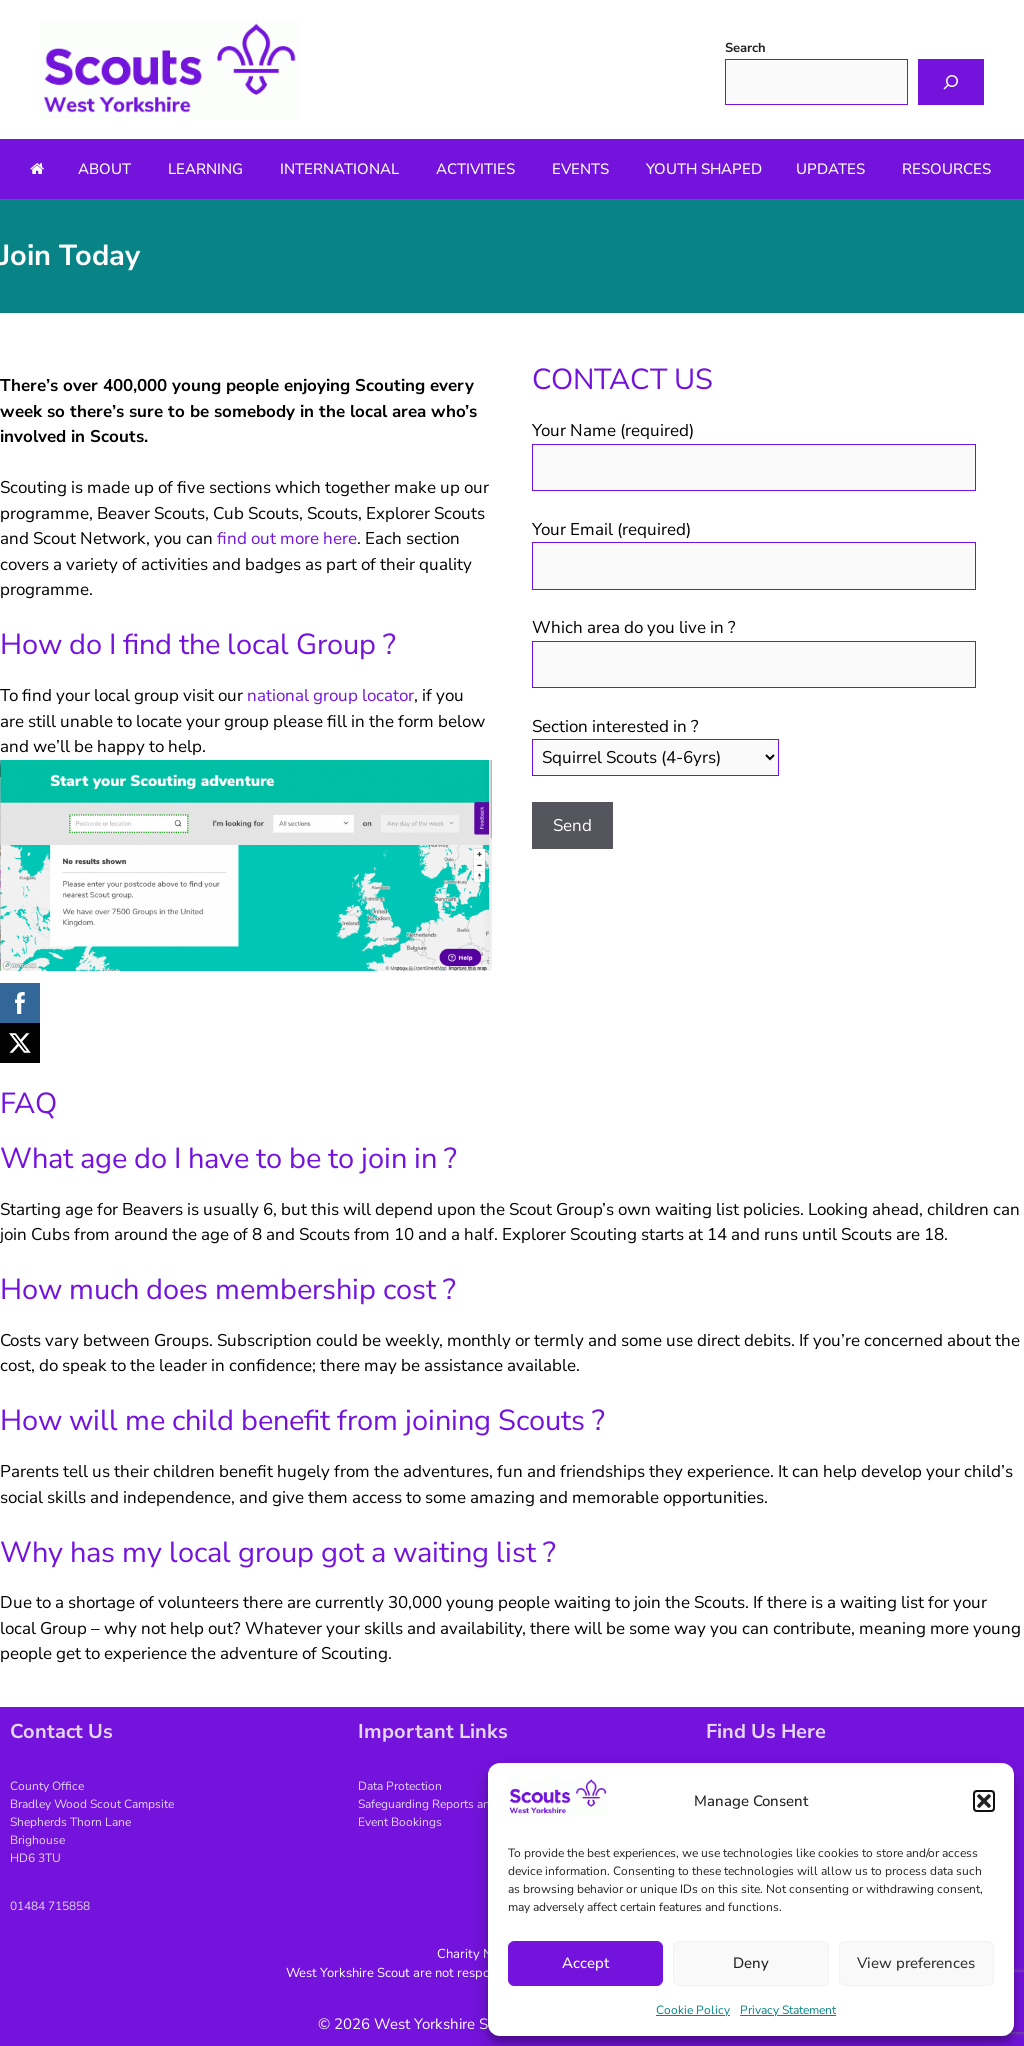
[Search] (951, 82)
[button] (984, 1801)
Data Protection (400, 1786)
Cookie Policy (693, 2010)
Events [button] (580, 169)
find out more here (287, 538)
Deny (751, 1963)
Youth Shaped (704, 169)
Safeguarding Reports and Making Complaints (481, 1804)
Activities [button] (475, 169)
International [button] (339, 169)
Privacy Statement (788, 2010)
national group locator (330, 695)
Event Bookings (400, 1822)
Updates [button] (830, 169)
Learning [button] (205, 169)
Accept (585, 1963)
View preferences (916, 1963)
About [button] (104, 169)
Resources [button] (946, 169)
